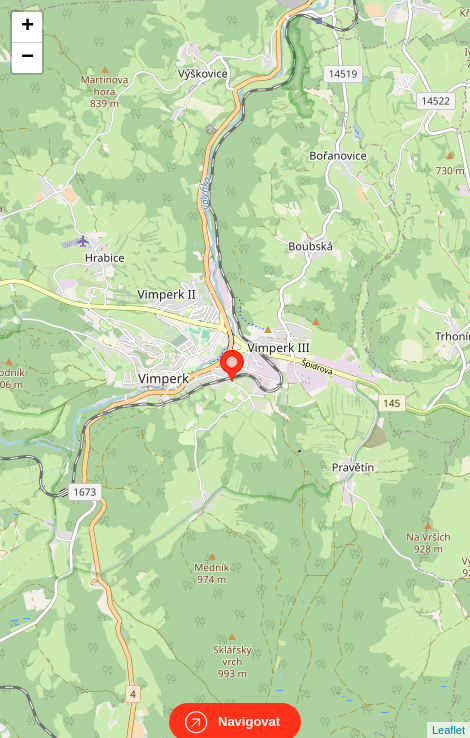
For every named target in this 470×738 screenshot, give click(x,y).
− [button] (27, 58)
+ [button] (27, 27)
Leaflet (448, 712)
